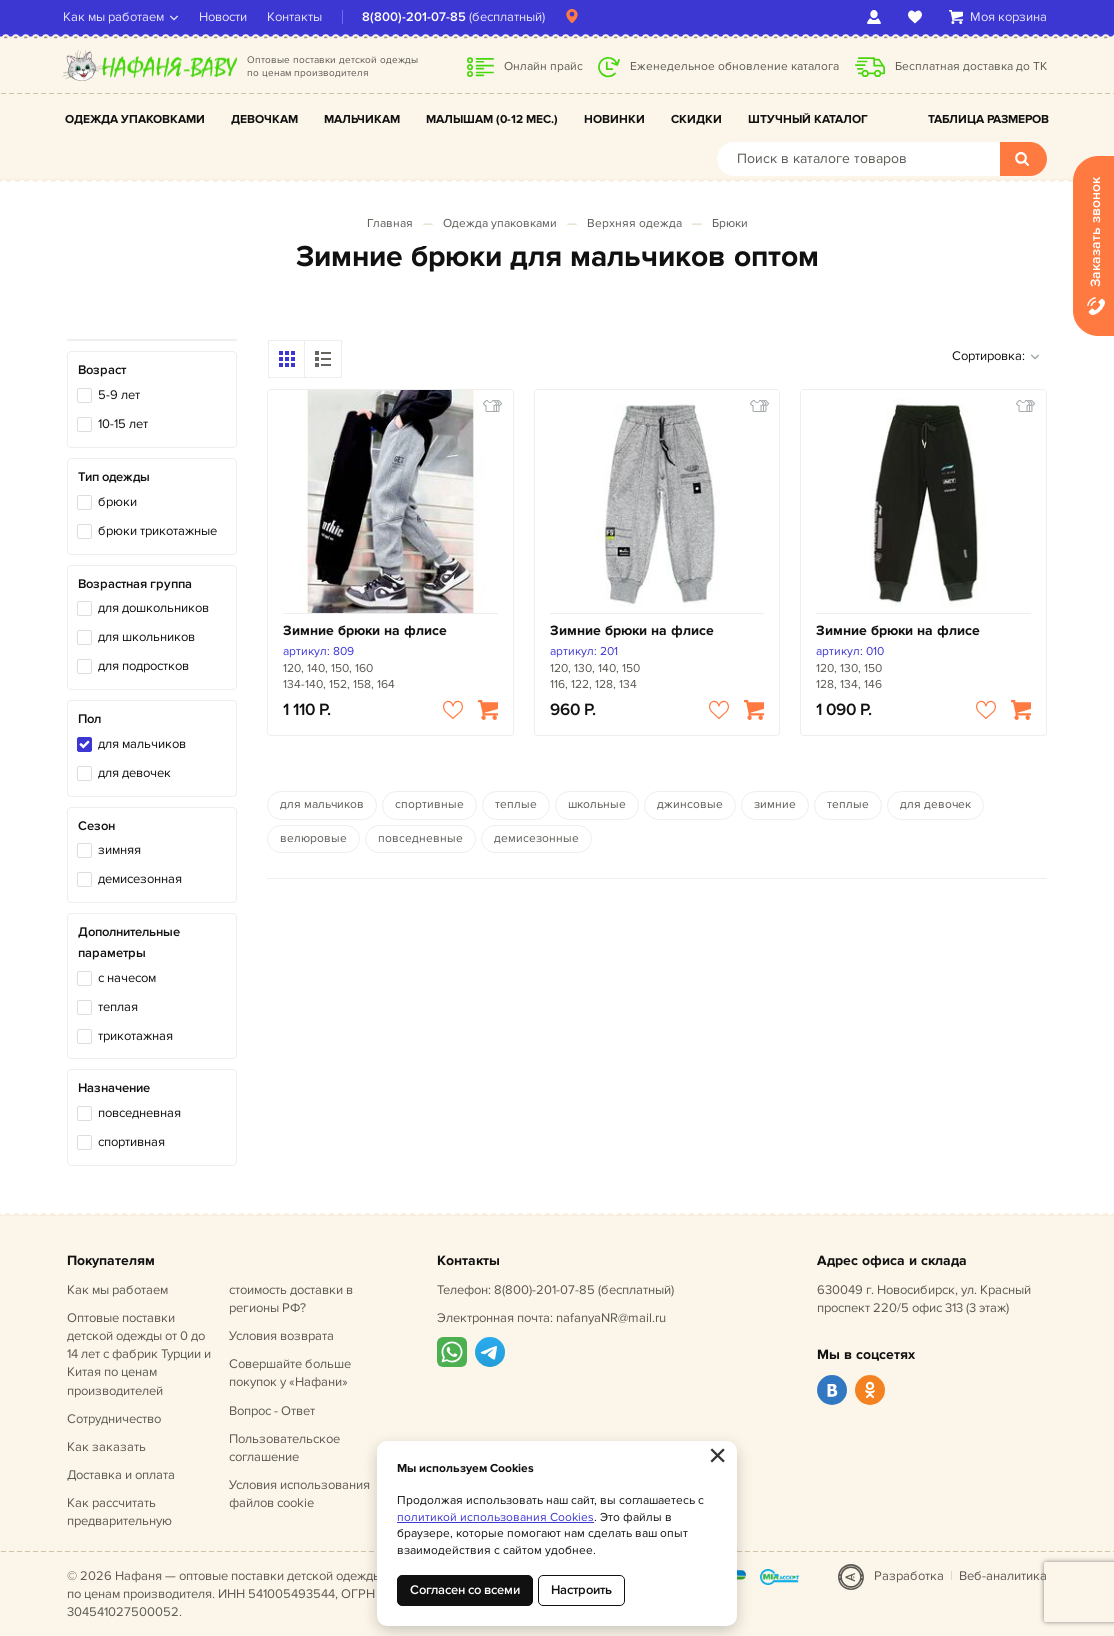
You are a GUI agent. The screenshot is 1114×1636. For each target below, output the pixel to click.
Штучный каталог (808, 119)
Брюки (730, 223)
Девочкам (264, 119)
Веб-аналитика (1003, 1576)
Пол (89, 719)
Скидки (696, 119)
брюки (117, 502)
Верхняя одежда (634, 223)
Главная (390, 223)
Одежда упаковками (135, 119)
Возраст (102, 370)
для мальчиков (142, 744)
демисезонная (140, 879)
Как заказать (106, 1447)
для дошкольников (153, 608)
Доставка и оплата (121, 1475)
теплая (118, 1007)
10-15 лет (123, 424)
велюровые (313, 838)
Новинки (614, 119)
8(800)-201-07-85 (418, 17)
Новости (227, 17)
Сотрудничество (114, 1419)
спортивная (131, 1142)
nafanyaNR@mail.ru (611, 1318)
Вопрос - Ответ (272, 1411)
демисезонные (536, 838)
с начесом (127, 978)
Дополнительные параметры (129, 942)
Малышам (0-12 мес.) (492, 119)
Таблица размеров (988, 119)
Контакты (298, 17)
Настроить (581, 1590)
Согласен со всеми (465, 1590)
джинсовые (690, 804)
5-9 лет (119, 395)
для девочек (134, 773)
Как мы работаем (117, 17)
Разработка (909, 1576)
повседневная (139, 1113)
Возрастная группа (135, 584)
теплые (516, 804)
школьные (597, 804)
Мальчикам (362, 119)
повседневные (420, 838)
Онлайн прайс (543, 66)
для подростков (143, 666)
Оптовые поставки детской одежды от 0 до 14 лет (139, 1354)
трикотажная (135, 1036)
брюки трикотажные (157, 531)
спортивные (429, 804)
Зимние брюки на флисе (365, 630)
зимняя (119, 850)
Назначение (114, 1088)
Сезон (96, 826)
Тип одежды (114, 477)
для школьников (146, 637)
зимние (775, 804)
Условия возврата (281, 1336)
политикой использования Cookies (495, 1517)
